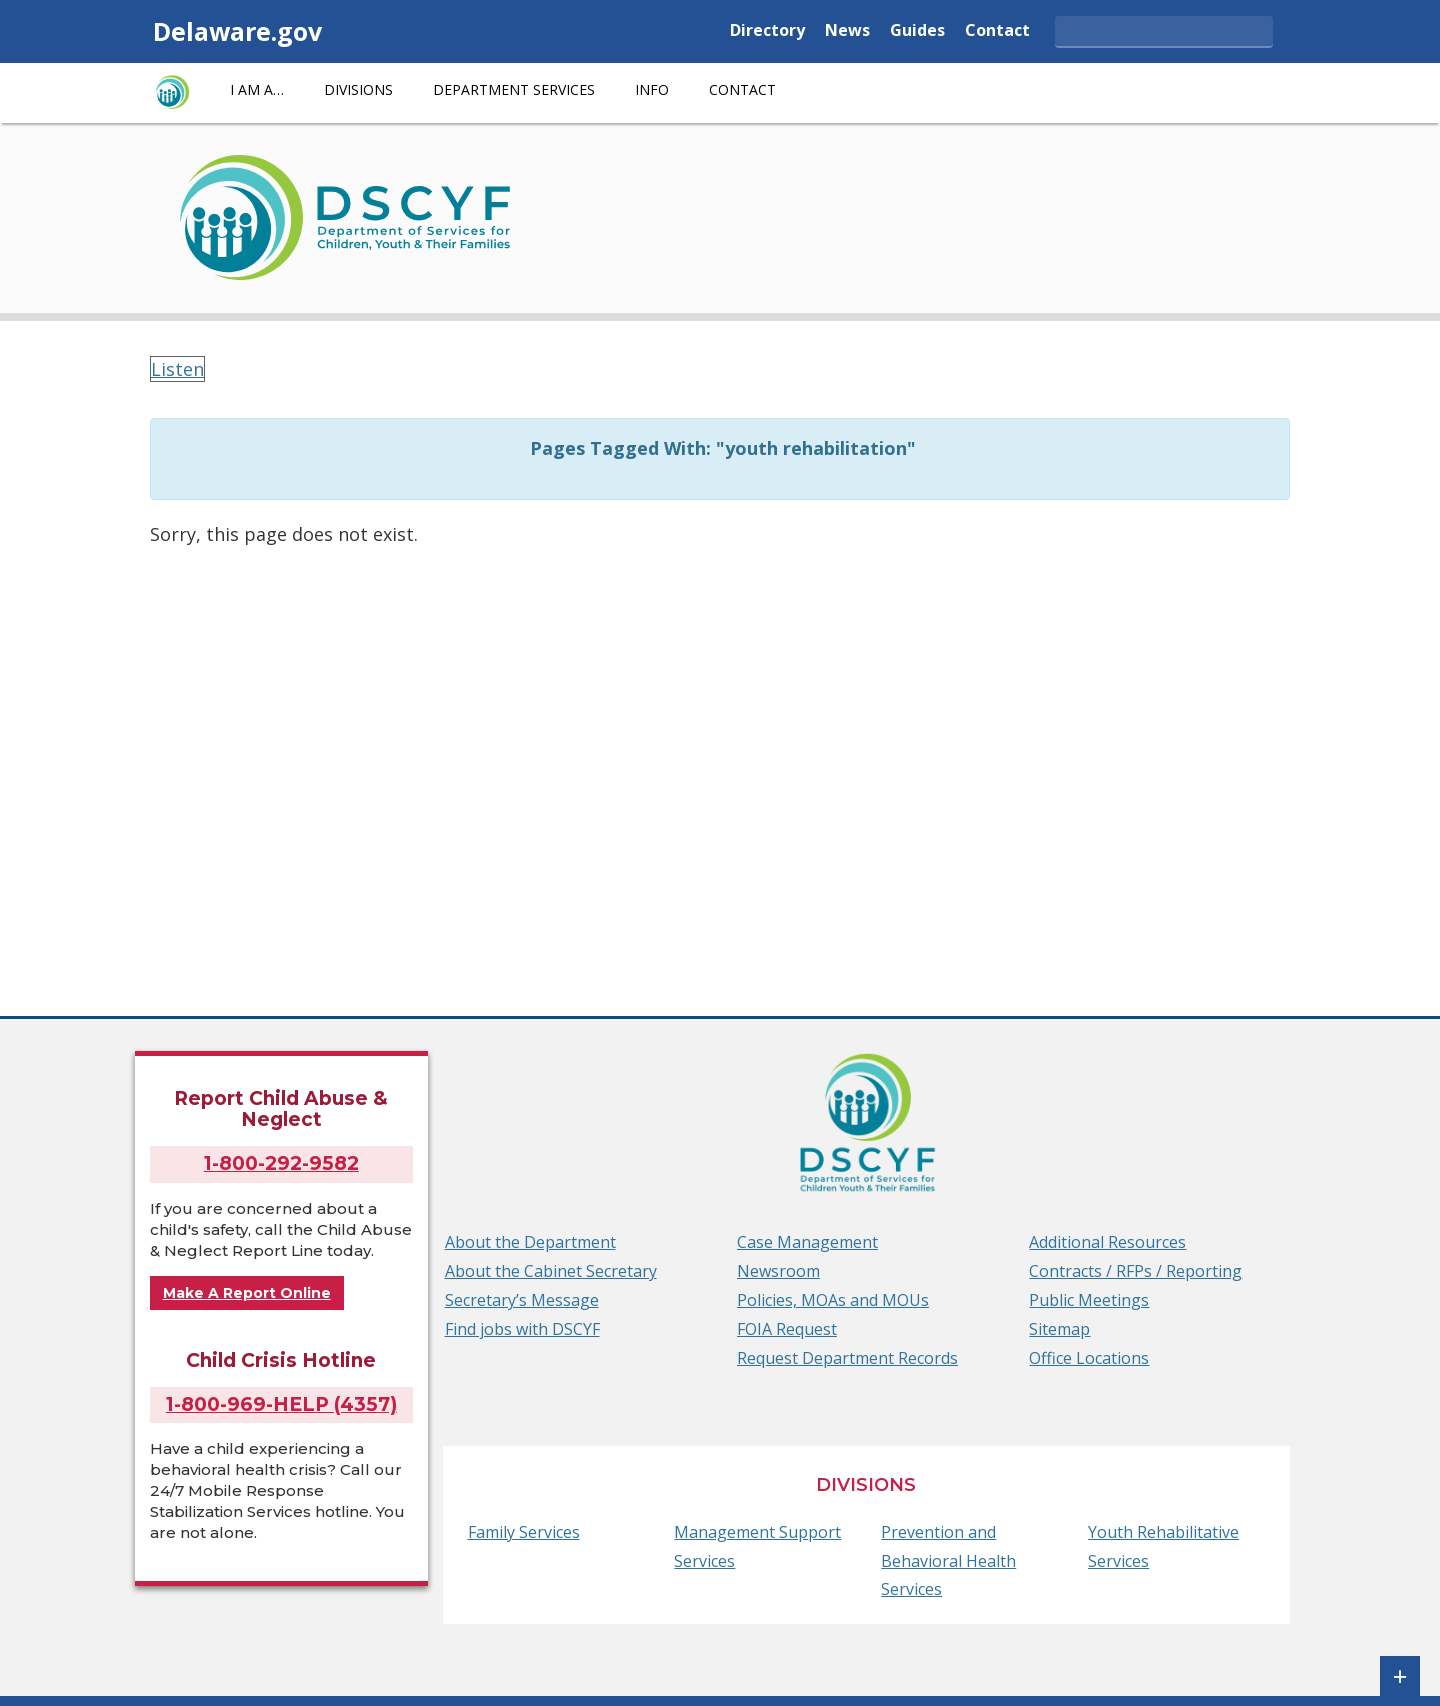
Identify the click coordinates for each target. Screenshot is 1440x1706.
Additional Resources (1107, 1242)
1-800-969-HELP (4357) (281, 1404)
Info (652, 89)
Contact (997, 31)
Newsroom (778, 1271)
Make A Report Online (247, 1293)
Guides (917, 31)
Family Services (524, 1532)
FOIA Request (787, 1329)
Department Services (514, 89)
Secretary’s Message (522, 1300)
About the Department (530, 1242)
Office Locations (1089, 1358)
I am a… (257, 89)
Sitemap (1059, 1329)
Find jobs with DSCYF (522, 1329)
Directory (767, 31)
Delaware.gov (237, 31)
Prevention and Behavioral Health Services (948, 1561)
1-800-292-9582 (281, 1163)
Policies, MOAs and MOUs (833, 1300)
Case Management (807, 1242)
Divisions (358, 89)
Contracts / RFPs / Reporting (1135, 1271)
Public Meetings (1089, 1300)
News (847, 31)
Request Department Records (847, 1358)
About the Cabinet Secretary (551, 1271)
